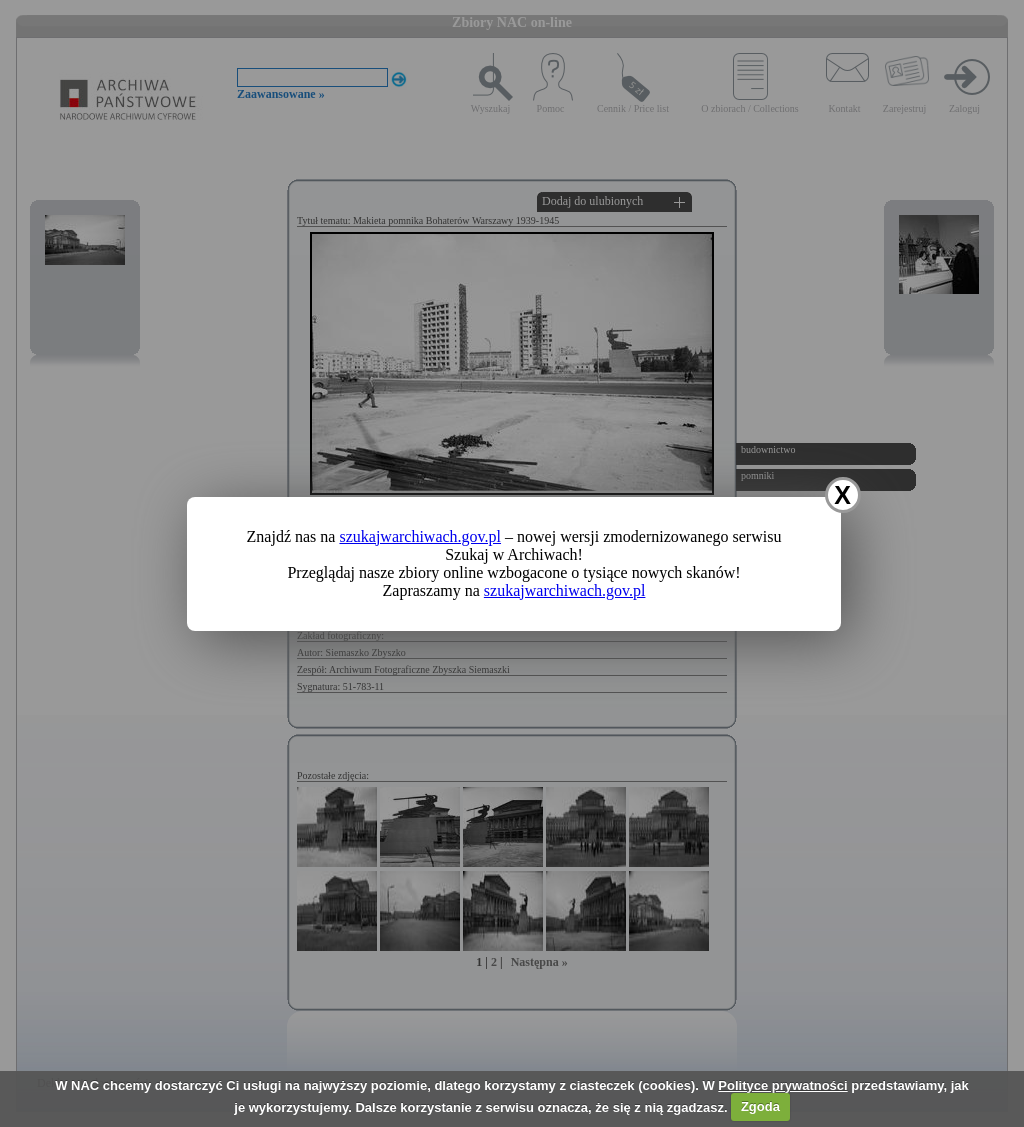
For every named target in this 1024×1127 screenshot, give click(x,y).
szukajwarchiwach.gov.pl (420, 536)
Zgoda (760, 1106)
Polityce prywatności (782, 1085)
